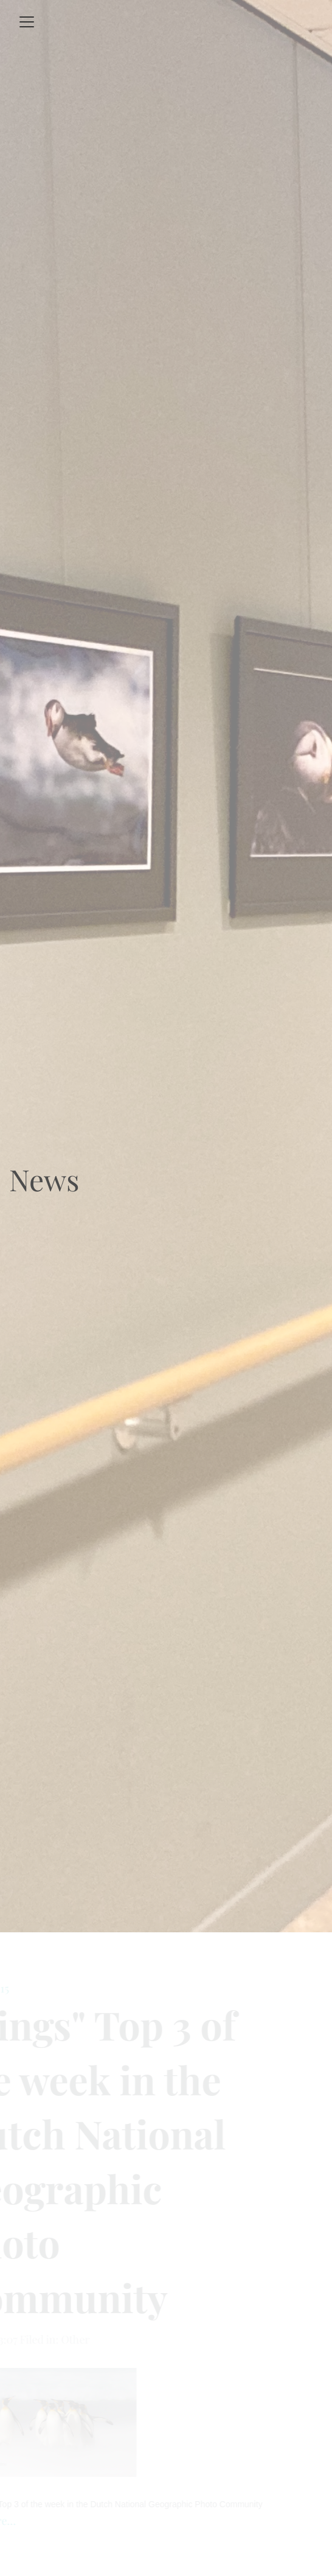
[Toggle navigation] (27, 22)
